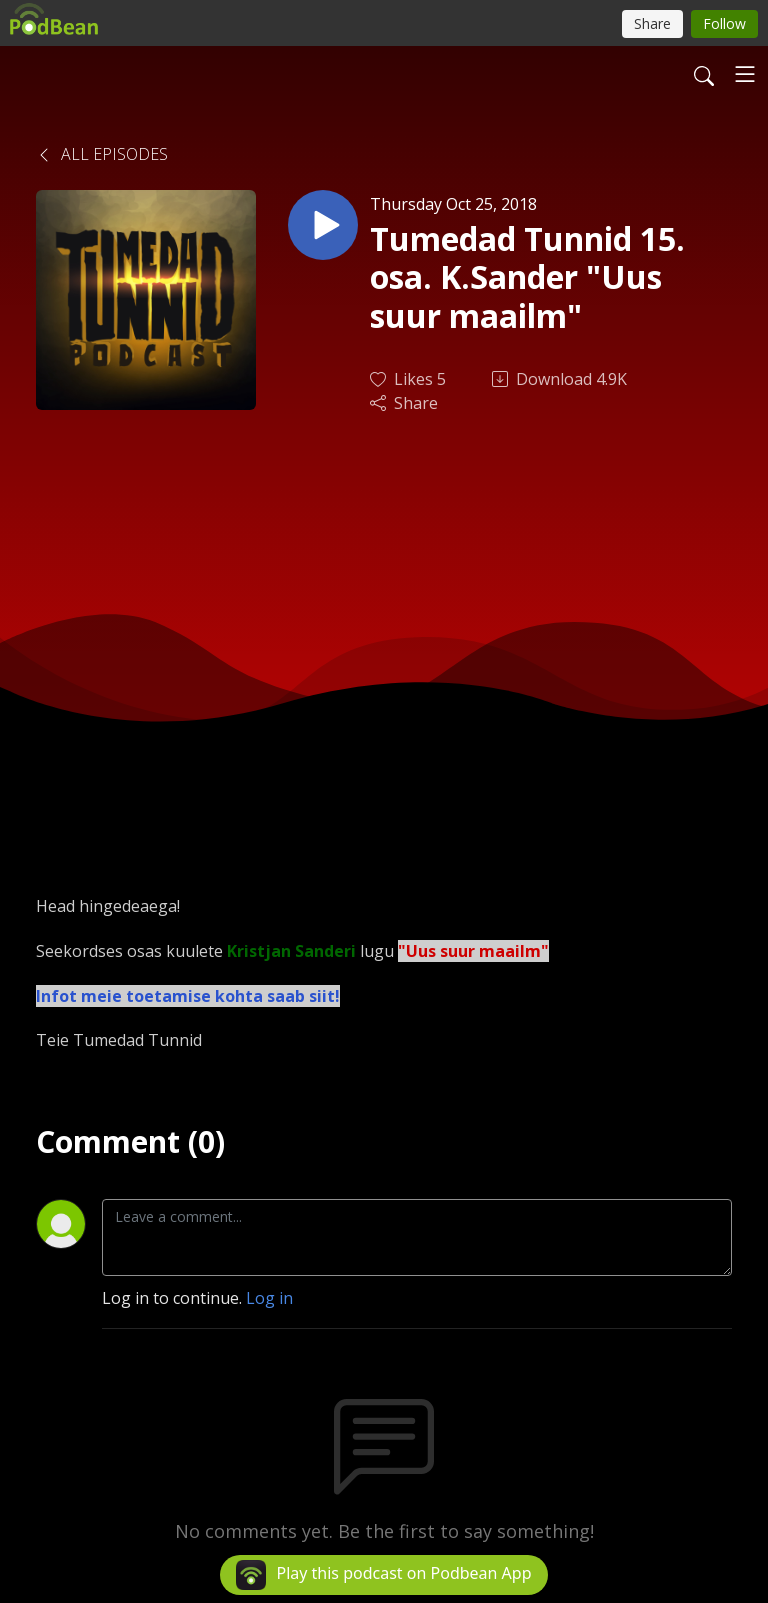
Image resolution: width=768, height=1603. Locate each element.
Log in (269, 1298)
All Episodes (102, 154)
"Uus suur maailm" (473, 951)
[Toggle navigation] (745, 74)
